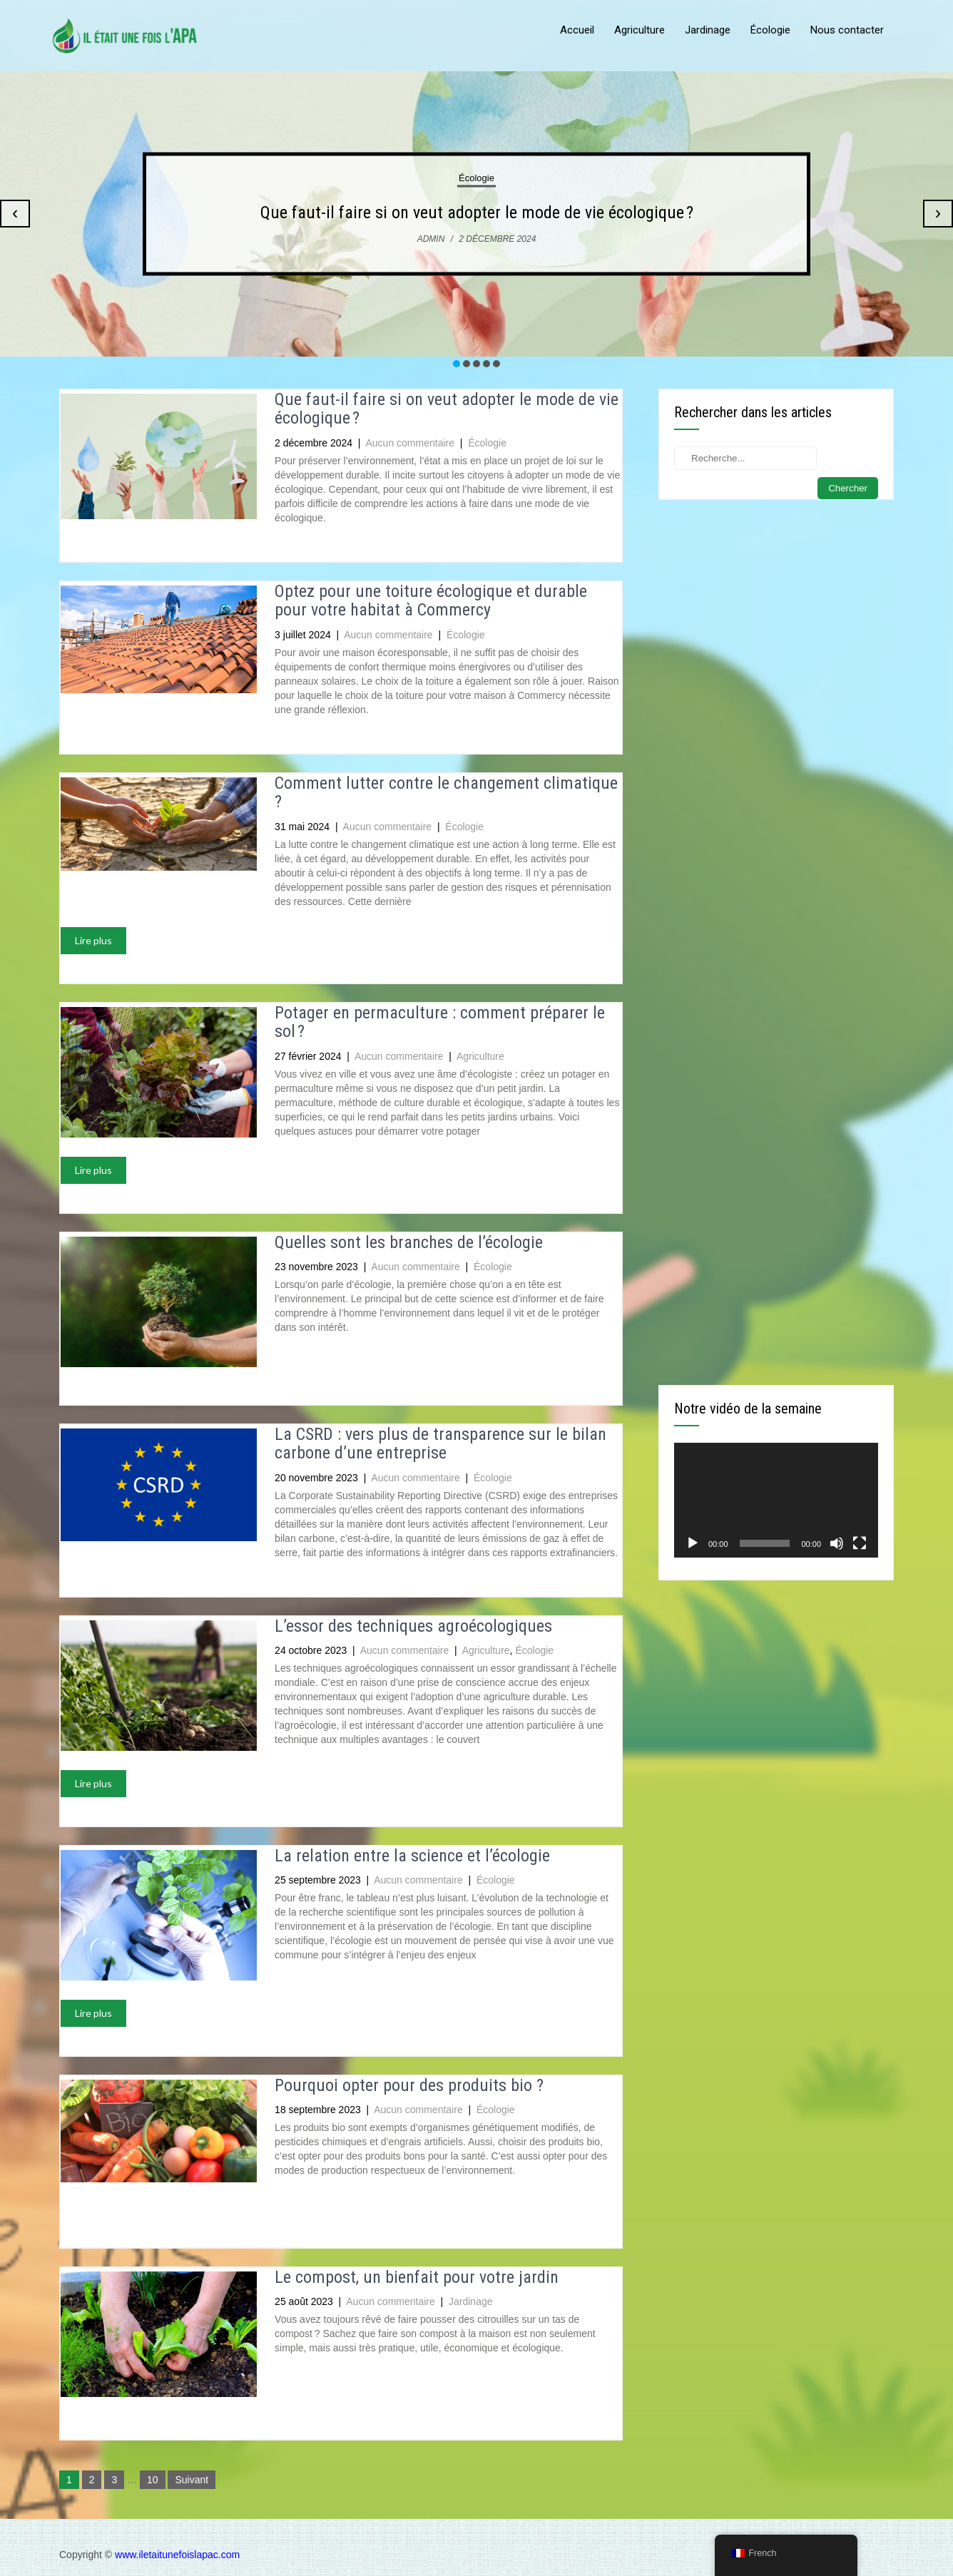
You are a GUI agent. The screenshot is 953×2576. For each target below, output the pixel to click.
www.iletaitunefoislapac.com (177, 2554)
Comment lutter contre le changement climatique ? (446, 792)
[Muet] (837, 1543)
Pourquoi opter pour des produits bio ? (409, 2085)
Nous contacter (847, 30)
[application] (776, 1500)
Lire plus (93, 940)
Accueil (577, 30)
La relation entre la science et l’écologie (412, 1856)
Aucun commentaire (410, 443)
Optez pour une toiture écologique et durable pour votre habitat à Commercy (431, 600)
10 (152, 2479)
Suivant (191, 2479)
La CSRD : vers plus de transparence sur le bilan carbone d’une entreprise (440, 1443)
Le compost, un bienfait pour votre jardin (417, 2277)
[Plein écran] (859, 1543)
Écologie (770, 30)
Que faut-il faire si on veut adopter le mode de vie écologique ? (476, 213)
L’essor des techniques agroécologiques (413, 1626)
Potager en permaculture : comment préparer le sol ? (440, 1022)
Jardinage (707, 30)
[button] (456, 363)
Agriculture (639, 30)
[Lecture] (693, 1543)
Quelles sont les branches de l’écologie (409, 1242)
